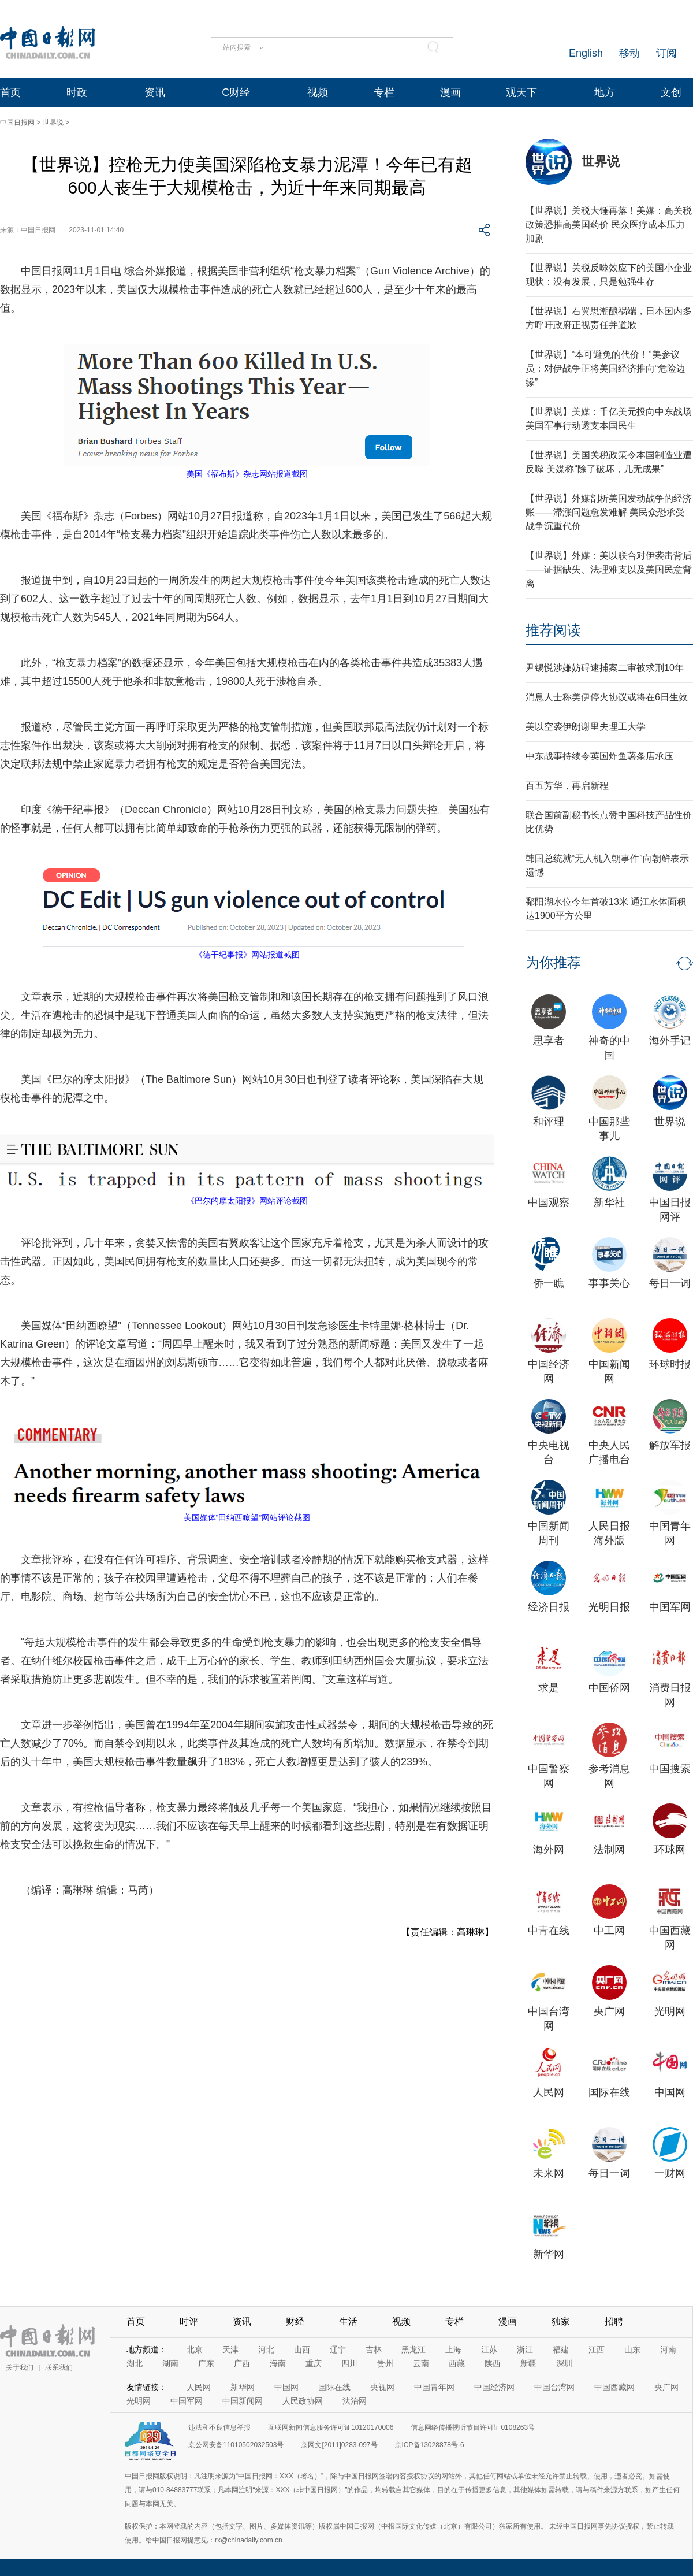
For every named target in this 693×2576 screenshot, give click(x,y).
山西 (302, 2349)
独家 (561, 2321)
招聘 (614, 2321)
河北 (266, 2349)
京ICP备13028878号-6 (429, 2445)
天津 (230, 2349)
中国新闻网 (242, 2401)
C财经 (236, 92)
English (586, 53)
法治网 (354, 2401)
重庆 (313, 2363)
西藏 (457, 2363)
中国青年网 (434, 2387)
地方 (604, 92)
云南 (421, 2363)
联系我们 (59, 2367)
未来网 (548, 2173)
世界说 (53, 122)
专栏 (384, 92)
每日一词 (670, 1283)
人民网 (548, 2092)
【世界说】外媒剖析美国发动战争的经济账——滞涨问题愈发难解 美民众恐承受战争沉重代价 (609, 512)
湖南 (170, 2363)
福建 (561, 2349)
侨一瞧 (548, 1283)
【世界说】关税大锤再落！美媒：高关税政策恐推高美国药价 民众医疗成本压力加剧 (609, 224)
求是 (548, 1688)
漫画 (450, 92)
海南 (278, 2363)
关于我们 (19, 2367)
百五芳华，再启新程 (567, 785)
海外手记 (670, 1040)
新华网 (548, 2254)
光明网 (669, 2011)
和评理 (548, 1121)
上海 (453, 2349)
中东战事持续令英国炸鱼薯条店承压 (599, 756)
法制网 (609, 1849)
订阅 (666, 53)
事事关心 (609, 1283)
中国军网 (670, 1607)
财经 (295, 2321)
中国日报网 (17, 122)
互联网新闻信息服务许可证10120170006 (330, 2427)
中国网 (669, 2092)
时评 (189, 2321)
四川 (349, 2363)
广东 (206, 2363)
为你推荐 (553, 962)
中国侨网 (609, 1688)
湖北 (134, 2363)
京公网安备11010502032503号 (236, 2445)
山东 (632, 2349)
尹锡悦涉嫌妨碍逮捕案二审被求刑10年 (605, 668)
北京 (195, 2349)
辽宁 (338, 2349)
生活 (348, 2321)
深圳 (564, 2363)
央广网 (609, 2011)
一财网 (669, 2173)
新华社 (609, 1202)
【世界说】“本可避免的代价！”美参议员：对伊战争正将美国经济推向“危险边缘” (605, 368)
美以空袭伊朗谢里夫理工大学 (586, 727)
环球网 (669, 1849)
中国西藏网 (614, 2387)
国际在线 (609, 2092)
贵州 (385, 2363)
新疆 (528, 2363)
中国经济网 (494, 2387)
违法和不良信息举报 (219, 2427)
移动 (629, 53)
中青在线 (548, 1930)
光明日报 (609, 1607)
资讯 (154, 92)
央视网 (382, 2387)
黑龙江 (413, 2349)
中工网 (609, 1930)
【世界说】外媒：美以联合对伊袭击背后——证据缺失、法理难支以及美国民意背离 (609, 569)
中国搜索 (670, 1769)
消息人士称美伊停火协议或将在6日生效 (607, 697)
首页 (10, 92)
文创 (671, 92)
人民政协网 (302, 2401)
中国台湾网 (554, 2387)
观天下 (521, 92)
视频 (317, 92)
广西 (242, 2363)
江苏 (489, 2349)
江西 (596, 2349)
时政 (76, 92)
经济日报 (548, 1607)
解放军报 (670, 1445)
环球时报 (670, 1364)
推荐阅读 (553, 630)
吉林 (374, 2349)
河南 (668, 2349)
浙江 (525, 2349)
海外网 (548, 1849)
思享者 (548, 1040)
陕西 (493, 2363)
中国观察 (548, 1202)
